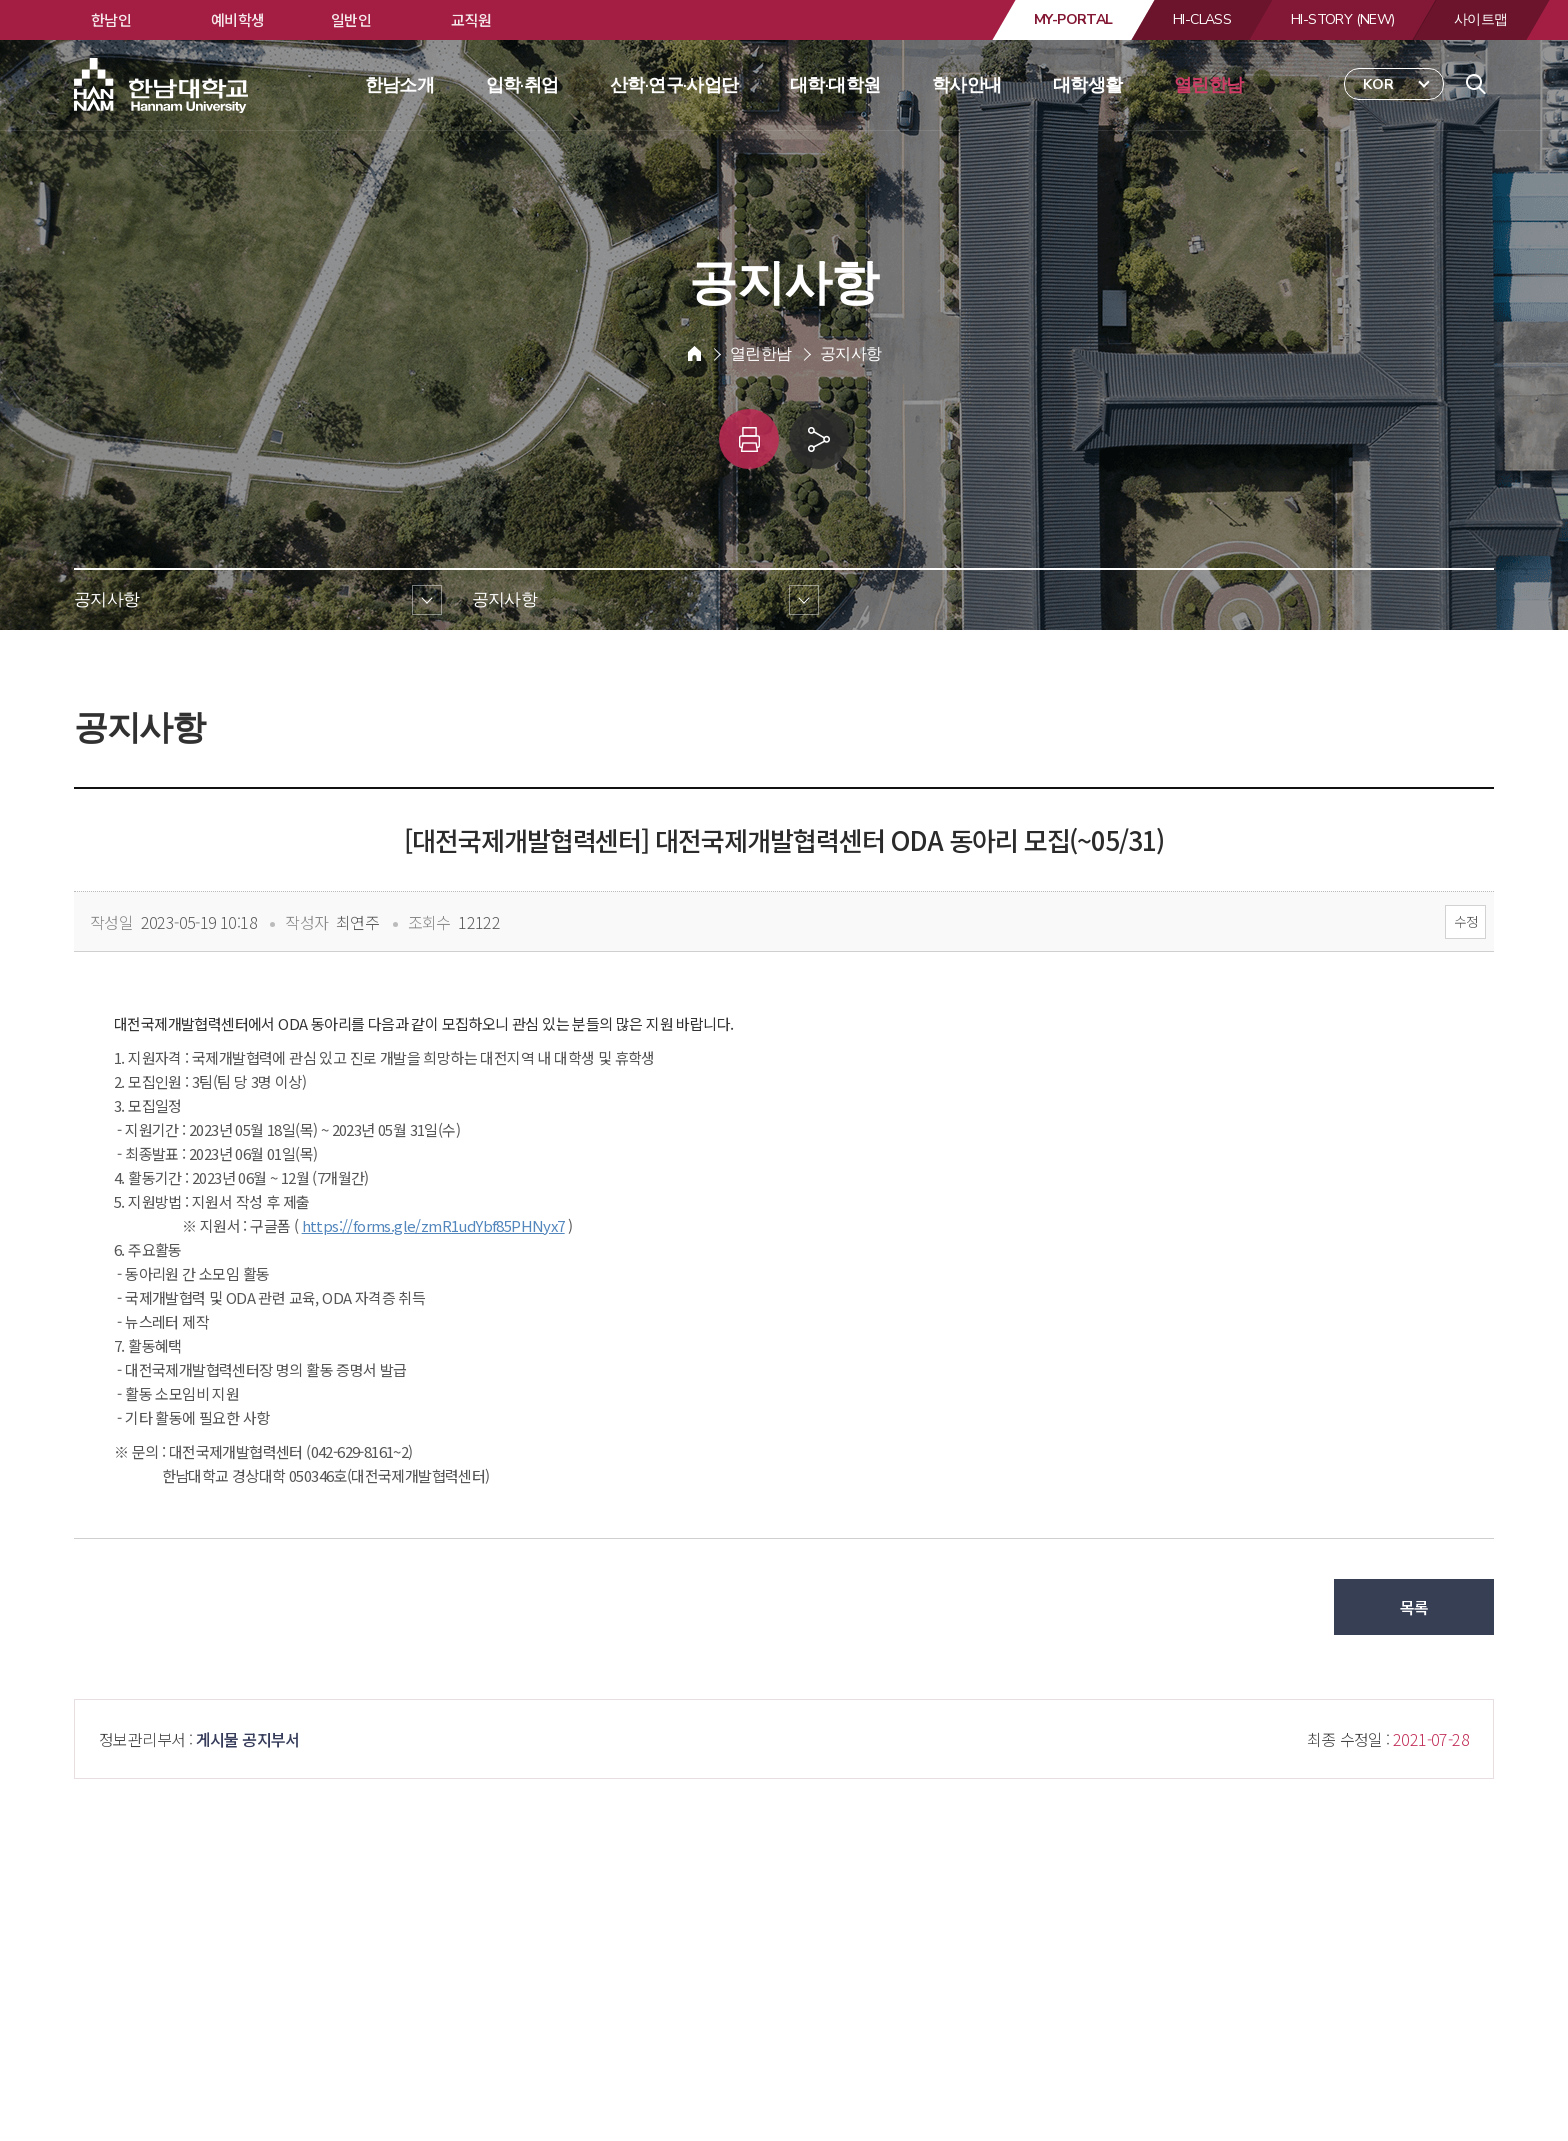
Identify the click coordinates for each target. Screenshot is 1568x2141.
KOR (1378, 84)
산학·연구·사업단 (674, 85)
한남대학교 (163, 86)
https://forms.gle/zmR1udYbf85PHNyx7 (433, 1225)
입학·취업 (522, 85)
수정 (1465, 921)
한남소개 (400, 85)
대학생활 (1088, 85)
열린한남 (1209, 85)
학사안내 (967, 85)
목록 (1414, 1607)
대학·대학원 (835, 85)
